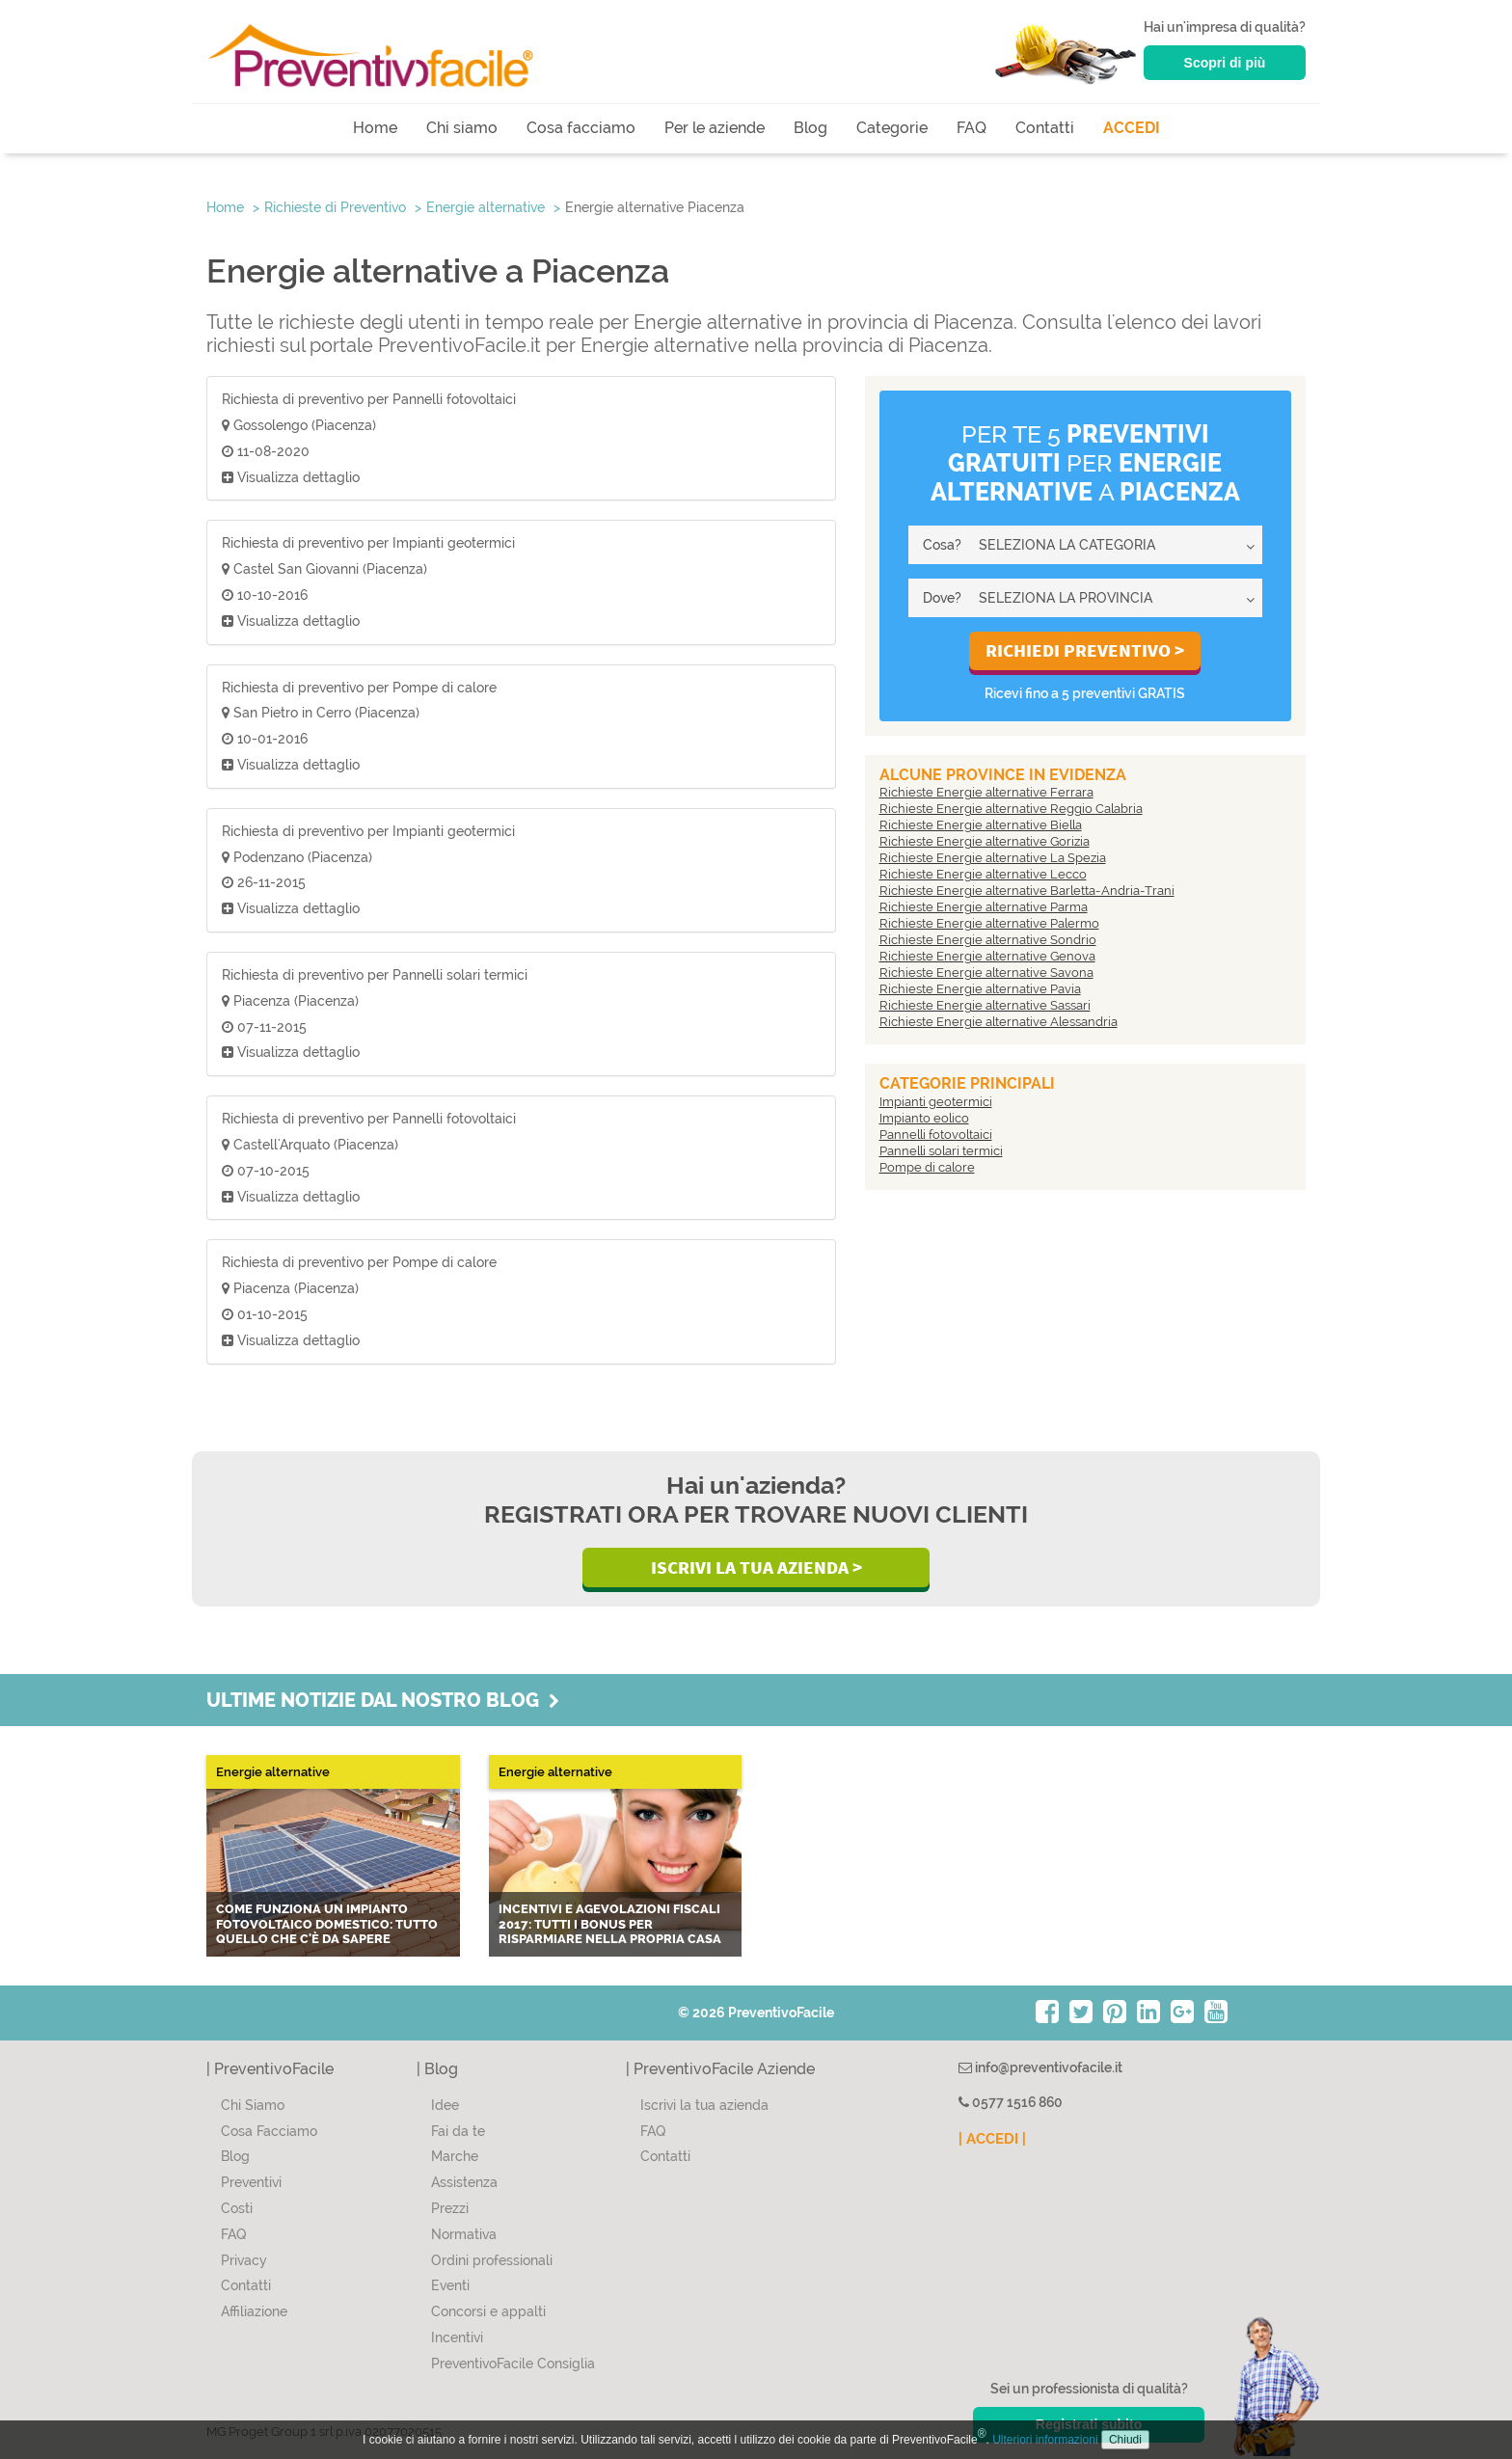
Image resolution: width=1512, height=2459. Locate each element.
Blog (810, 128)
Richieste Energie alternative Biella (980, 825)
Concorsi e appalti (488, 2311)
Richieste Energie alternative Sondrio (987, 939)
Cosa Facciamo (269, 2131)
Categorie (892, 128)
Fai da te (458, 2131)
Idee (445, 2105)
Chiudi (1125, 2439)
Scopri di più (1225, 62)
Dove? (942, 598)
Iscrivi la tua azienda (704, 2105)
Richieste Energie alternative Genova (987, 956)
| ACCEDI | (992, 2139)
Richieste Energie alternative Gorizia (984, 841)
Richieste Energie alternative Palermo (989, 923)
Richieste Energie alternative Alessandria (998, 1021)
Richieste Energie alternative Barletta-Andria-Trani (1026, 890)
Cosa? (942, 545)
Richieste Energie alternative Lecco (983, 874)
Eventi (450, 2285)
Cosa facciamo (580, 128)
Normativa (464, 2234)
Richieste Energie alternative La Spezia (992, 858)
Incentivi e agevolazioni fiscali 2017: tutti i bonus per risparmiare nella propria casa (610, 1924)
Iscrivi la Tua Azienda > (756, 1567)
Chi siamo (462, 128)
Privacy (244, 2260)
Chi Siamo (252, 2105)
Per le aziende (714, 128)
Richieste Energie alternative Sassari (985, 1005)
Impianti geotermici (935, 1101)
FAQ (971, 128)
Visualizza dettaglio (291, 477)
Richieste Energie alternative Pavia (980, 989)
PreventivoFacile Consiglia (513, 2363)
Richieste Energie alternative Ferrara (986, 792)
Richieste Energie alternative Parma (983, 907)
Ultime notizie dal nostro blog (382, 1700)
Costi (237, 2208)
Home (375, 128)
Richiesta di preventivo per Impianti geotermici (368, 543)
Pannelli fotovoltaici (935, 1134)
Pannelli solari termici (941, 1151)
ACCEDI (1131, 128)
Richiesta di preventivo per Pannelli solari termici (374, 975)
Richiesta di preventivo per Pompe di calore (359, 687)
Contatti (1044, 128)
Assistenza (464, 2182)
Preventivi (251, 2182)
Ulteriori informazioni (1044, 2439)
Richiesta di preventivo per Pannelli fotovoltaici (369, 399)
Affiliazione (254, 2311)
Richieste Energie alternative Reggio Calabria (1011, 808)
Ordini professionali (492, 2260)
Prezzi (450, 2208)
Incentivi (457, 2337)
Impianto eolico (924, 1118)
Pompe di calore (927, 1167)
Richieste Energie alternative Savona (986, 972)
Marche (454, 2156)
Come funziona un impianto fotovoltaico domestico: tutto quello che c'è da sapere (327, 1924)
